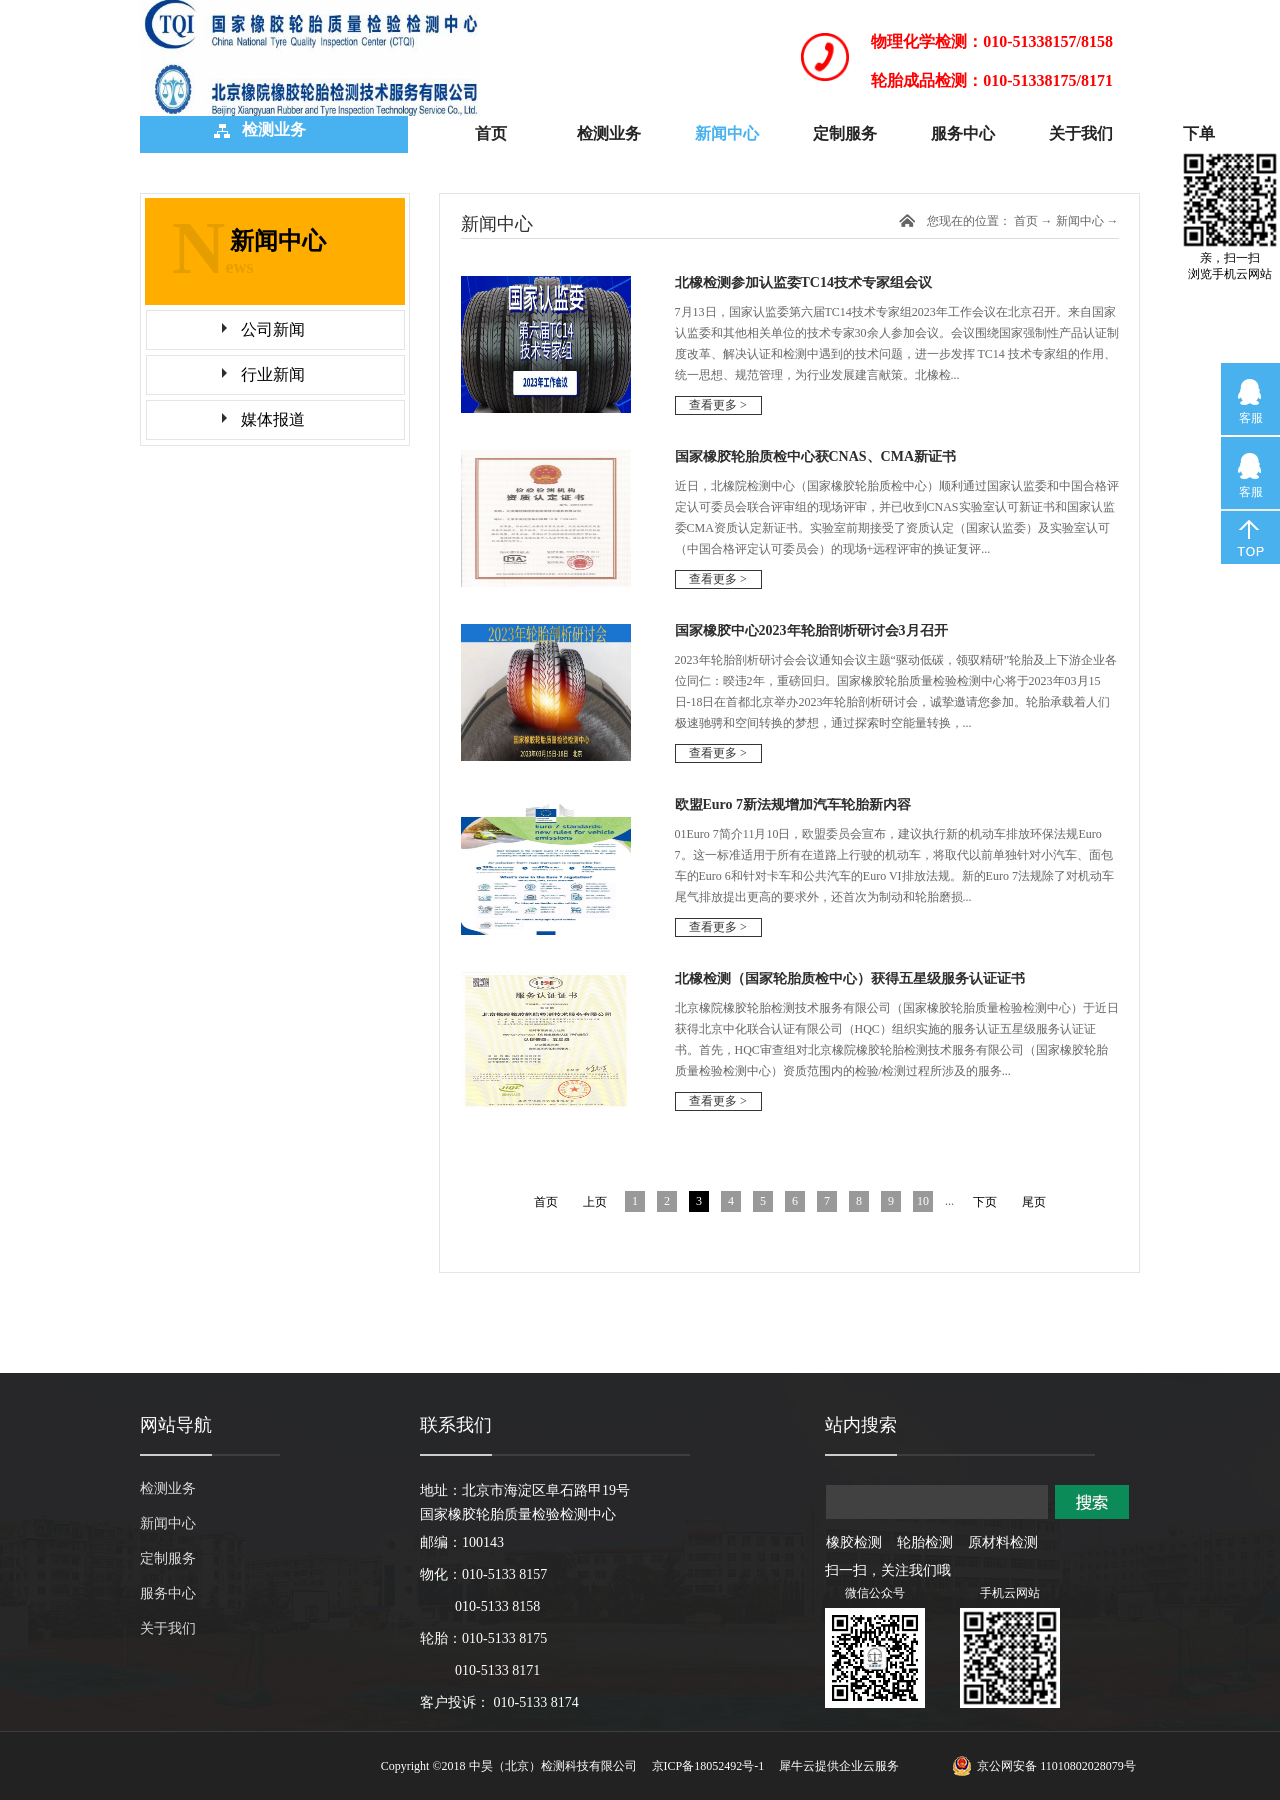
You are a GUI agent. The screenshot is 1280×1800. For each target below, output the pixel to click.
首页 (491, 133)
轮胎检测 (925, 1542)
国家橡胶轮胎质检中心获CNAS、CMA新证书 (816, 456)
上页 (595, 1202)
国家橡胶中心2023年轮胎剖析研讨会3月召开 (811, 630)
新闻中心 (1080, 221)
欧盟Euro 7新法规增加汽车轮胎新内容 (793, 804)
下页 (985, 1202)
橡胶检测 (854, 1542)
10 (923, 1201)
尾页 (1034, 1202)
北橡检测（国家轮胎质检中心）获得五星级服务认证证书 (850, 978)
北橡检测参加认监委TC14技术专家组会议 (803, 282)
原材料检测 (1003, 1542)
